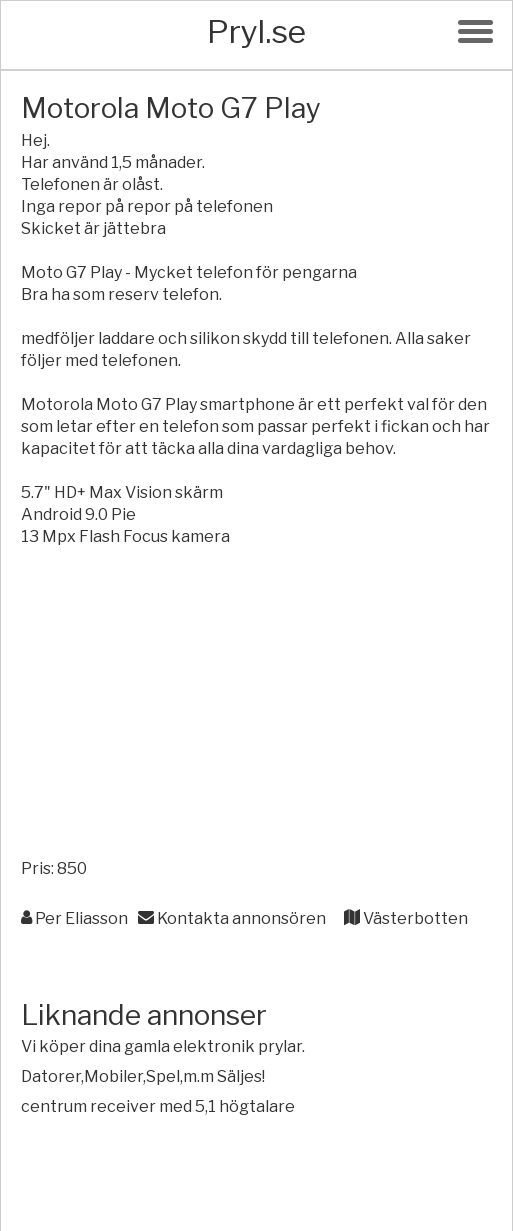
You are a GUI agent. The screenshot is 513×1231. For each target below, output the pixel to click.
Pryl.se (256, 31)
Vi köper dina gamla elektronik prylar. (163, 1046)
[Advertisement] (256, 708)
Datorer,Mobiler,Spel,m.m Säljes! (143, 1076)
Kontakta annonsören (232, 918)
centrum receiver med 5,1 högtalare (158, 1106)
